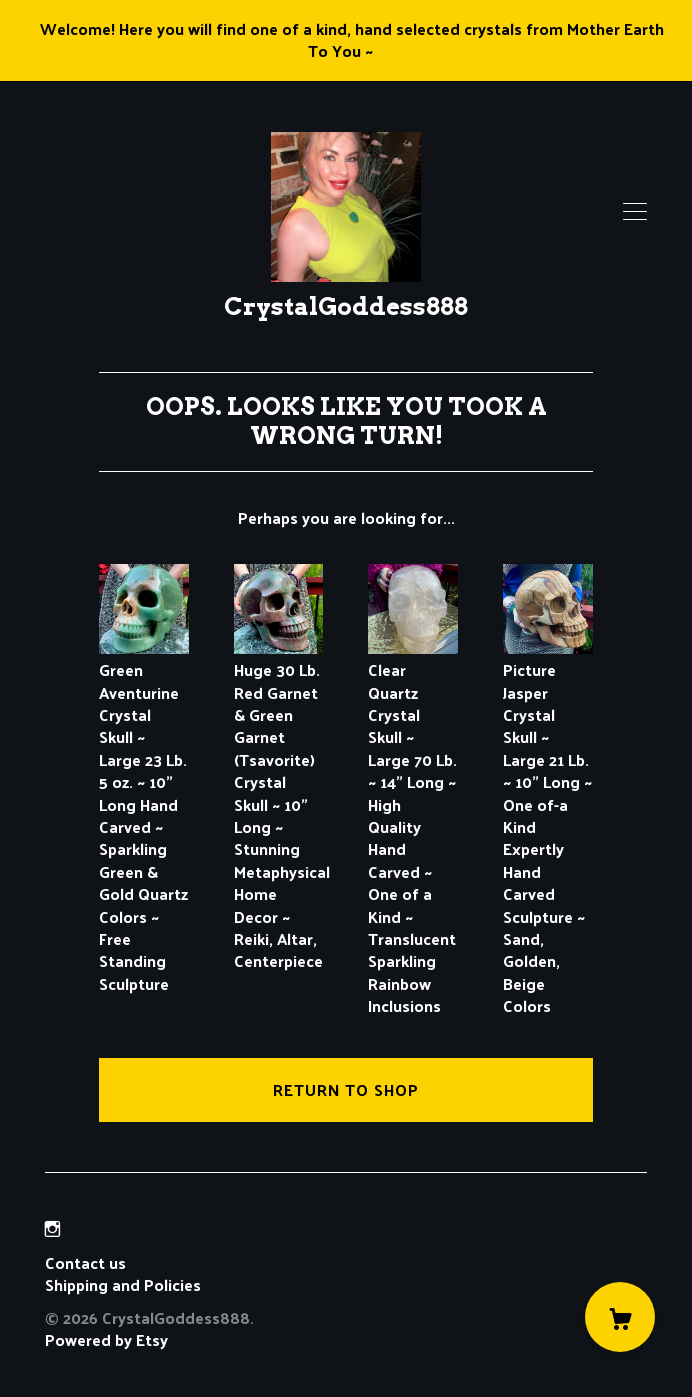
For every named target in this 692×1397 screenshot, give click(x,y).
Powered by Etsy (106, 1339)
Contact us (85, 1263)
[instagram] (52, 1228)
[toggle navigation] (635, 212)
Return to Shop (346, 1089)
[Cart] (620, 1317)
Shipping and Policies (123, 1284)
